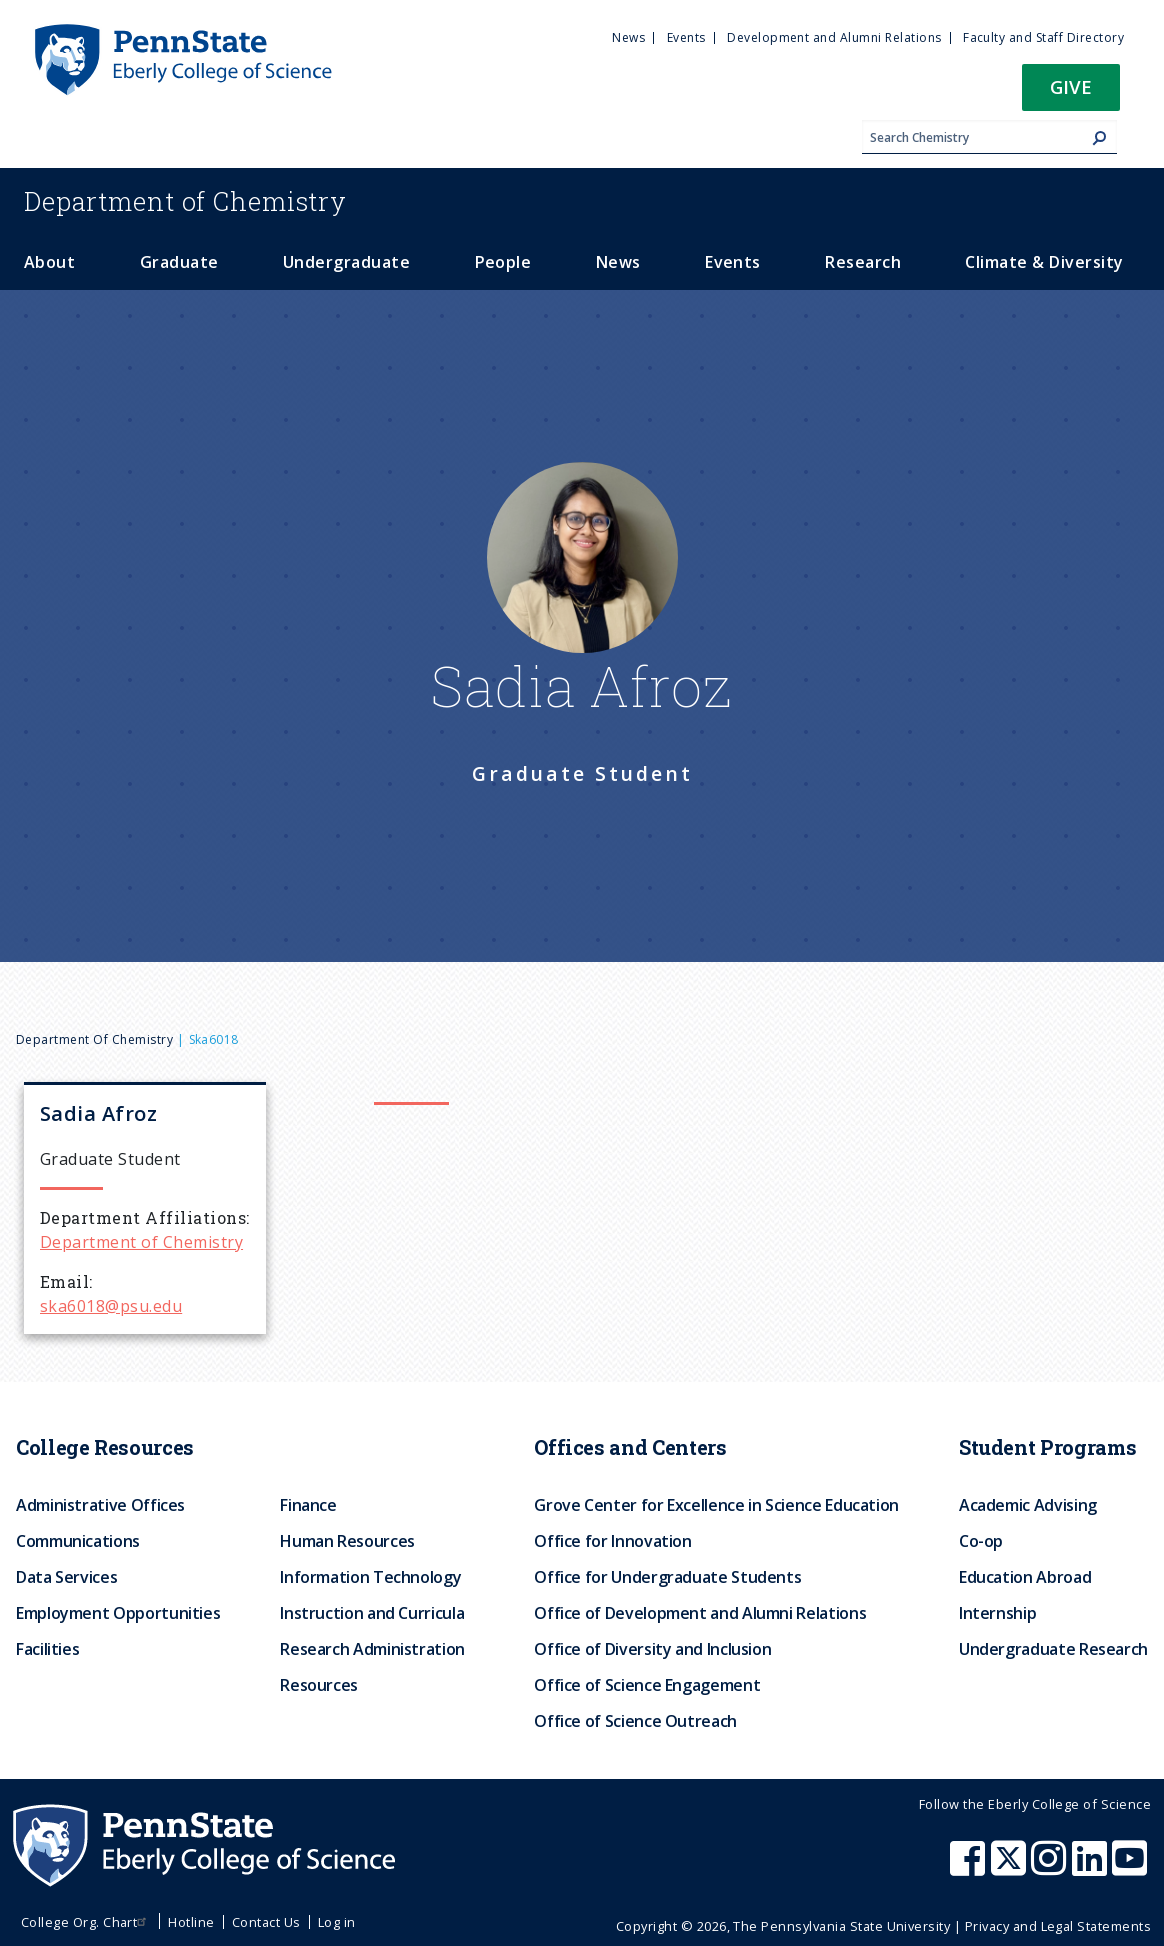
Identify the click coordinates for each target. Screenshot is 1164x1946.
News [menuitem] (628, 37)
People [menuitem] (503, 262)
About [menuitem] (49, 262)
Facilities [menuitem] (47, 1649)
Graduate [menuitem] (179, 262)
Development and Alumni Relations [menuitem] (834, 37)
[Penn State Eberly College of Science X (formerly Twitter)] (1011, 1868)
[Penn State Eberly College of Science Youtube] (1131, 1868)
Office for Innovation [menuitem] (612, 1541)
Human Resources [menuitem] (347, 1541)
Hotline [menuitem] (191, 1922)
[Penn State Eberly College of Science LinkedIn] (1092, 1868)
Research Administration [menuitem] (372, 1649)
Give (1071, 86)
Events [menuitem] (686, 37)
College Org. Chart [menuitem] (86, 1922)
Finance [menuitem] (308, 1505)
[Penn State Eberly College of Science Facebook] (970, 1868)
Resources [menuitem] (319, 1685)
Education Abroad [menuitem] (1025, 1577)
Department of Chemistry (94, 1039)
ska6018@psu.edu (111, 1306)
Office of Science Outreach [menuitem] (635, 1721)
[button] (1071, 93)
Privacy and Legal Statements (1058, 1926)
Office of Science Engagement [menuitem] (647, 1685)
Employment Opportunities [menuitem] (118, 1613)
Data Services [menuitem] (66, 1577)
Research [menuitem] (863, 262)
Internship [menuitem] (997, 1613)
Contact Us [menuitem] (266, 1922)
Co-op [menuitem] (981, 1541)
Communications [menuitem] (78, 1541)
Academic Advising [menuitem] (1028, 1505)
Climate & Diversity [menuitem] (1044, 262)
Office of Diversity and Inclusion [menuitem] (652, 1649)
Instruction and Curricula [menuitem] (372, 1613)
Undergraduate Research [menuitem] (1053, 1649)
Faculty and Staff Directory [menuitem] (1043, 37)
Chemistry (185, 201)
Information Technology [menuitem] (370, 1577)
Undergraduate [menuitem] (346, 262)
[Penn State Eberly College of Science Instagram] (1051, 1868)
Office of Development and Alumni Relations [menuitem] (700, 1613)
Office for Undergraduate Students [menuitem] (667, 1577)
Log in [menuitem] (337, 1922)
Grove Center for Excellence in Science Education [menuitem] (716, 1505)
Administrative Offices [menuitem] (100, 1505)
